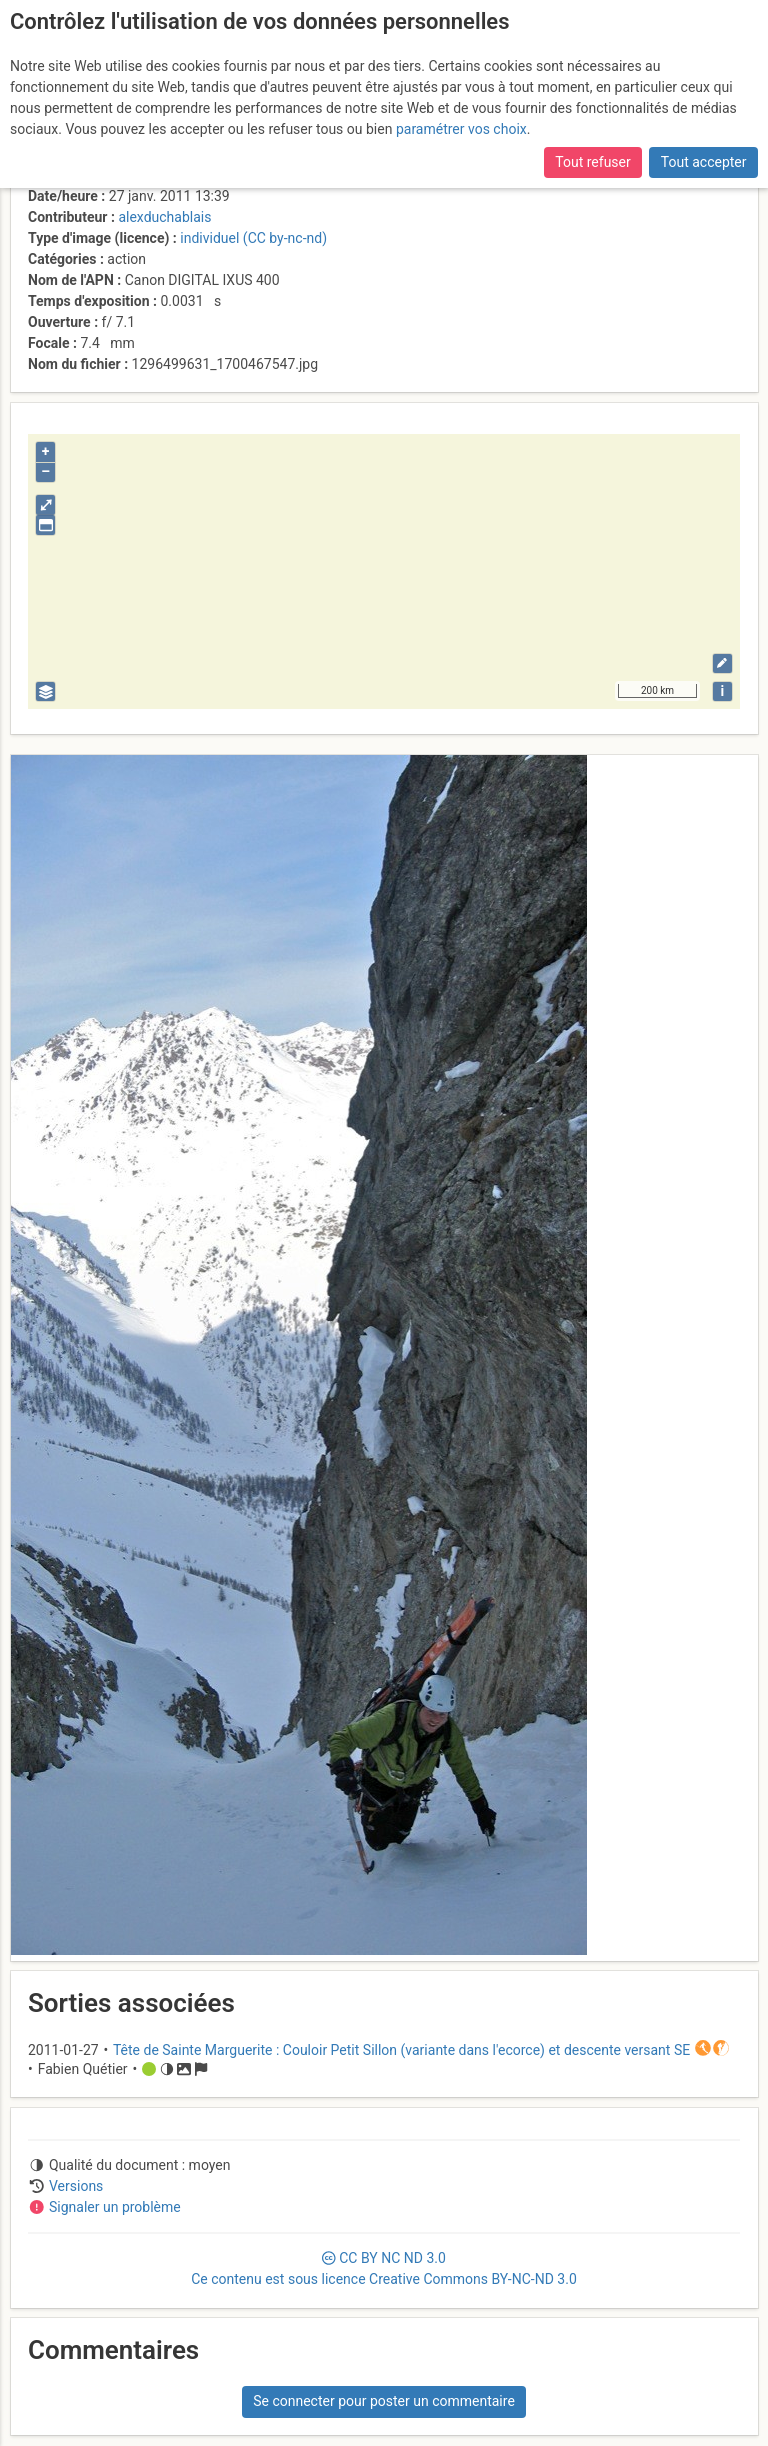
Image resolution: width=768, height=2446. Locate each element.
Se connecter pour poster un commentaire (384, 2401)
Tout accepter (704, 162)
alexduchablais (164, 217)
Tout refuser (592, 162)
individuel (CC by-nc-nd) (253, 238)
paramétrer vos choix (461, 129)
